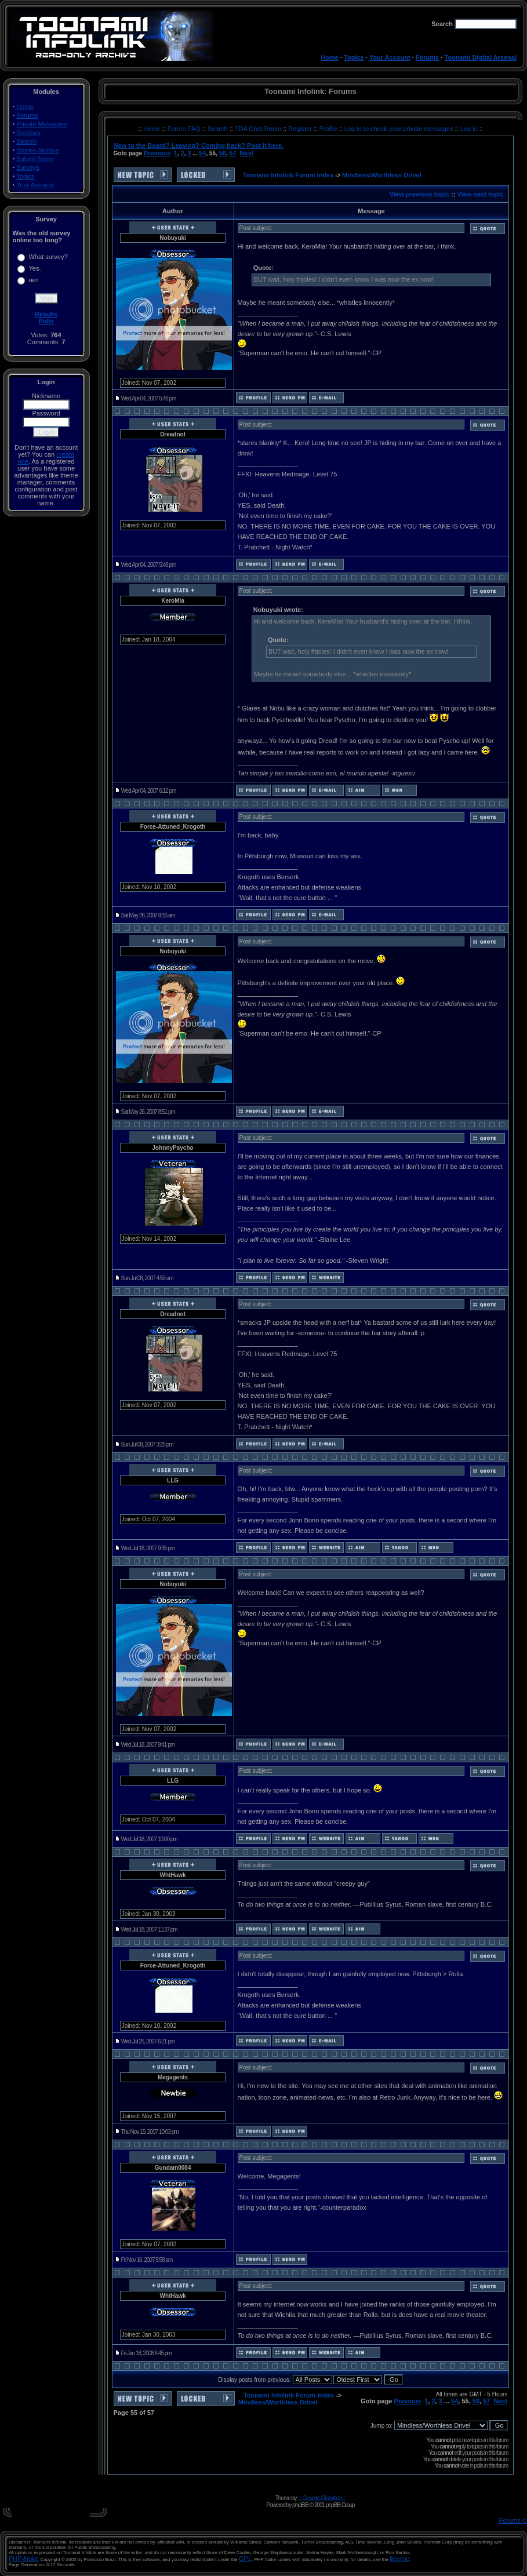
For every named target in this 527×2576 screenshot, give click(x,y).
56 (222, 153)
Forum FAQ (185, 128)
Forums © (513, 2520)
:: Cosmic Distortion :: (322, 2497)
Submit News (35, 158)
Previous (157, 153)
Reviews (28, 132)
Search (26, 141)
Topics (354, 57)
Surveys (27, 167)
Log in (469, 128)
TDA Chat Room (259, 128)
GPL (245, 2558)
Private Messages (41, 124)
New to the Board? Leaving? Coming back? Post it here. (199, 145)
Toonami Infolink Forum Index (288, 175)
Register (301, 128)
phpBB (300, 2504)
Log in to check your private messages (399, 128)
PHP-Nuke (24, 2558)
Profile (329, 128)
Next (246, 153)
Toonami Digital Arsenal (480, 57)
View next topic (480, 194)
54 (202, 153)
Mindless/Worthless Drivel (381, 175)
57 (233, 153)
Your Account (389, 57)
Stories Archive (37, 150)
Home (330, 57)
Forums (427, 57)
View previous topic (419, 194)
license (399, 2558)
